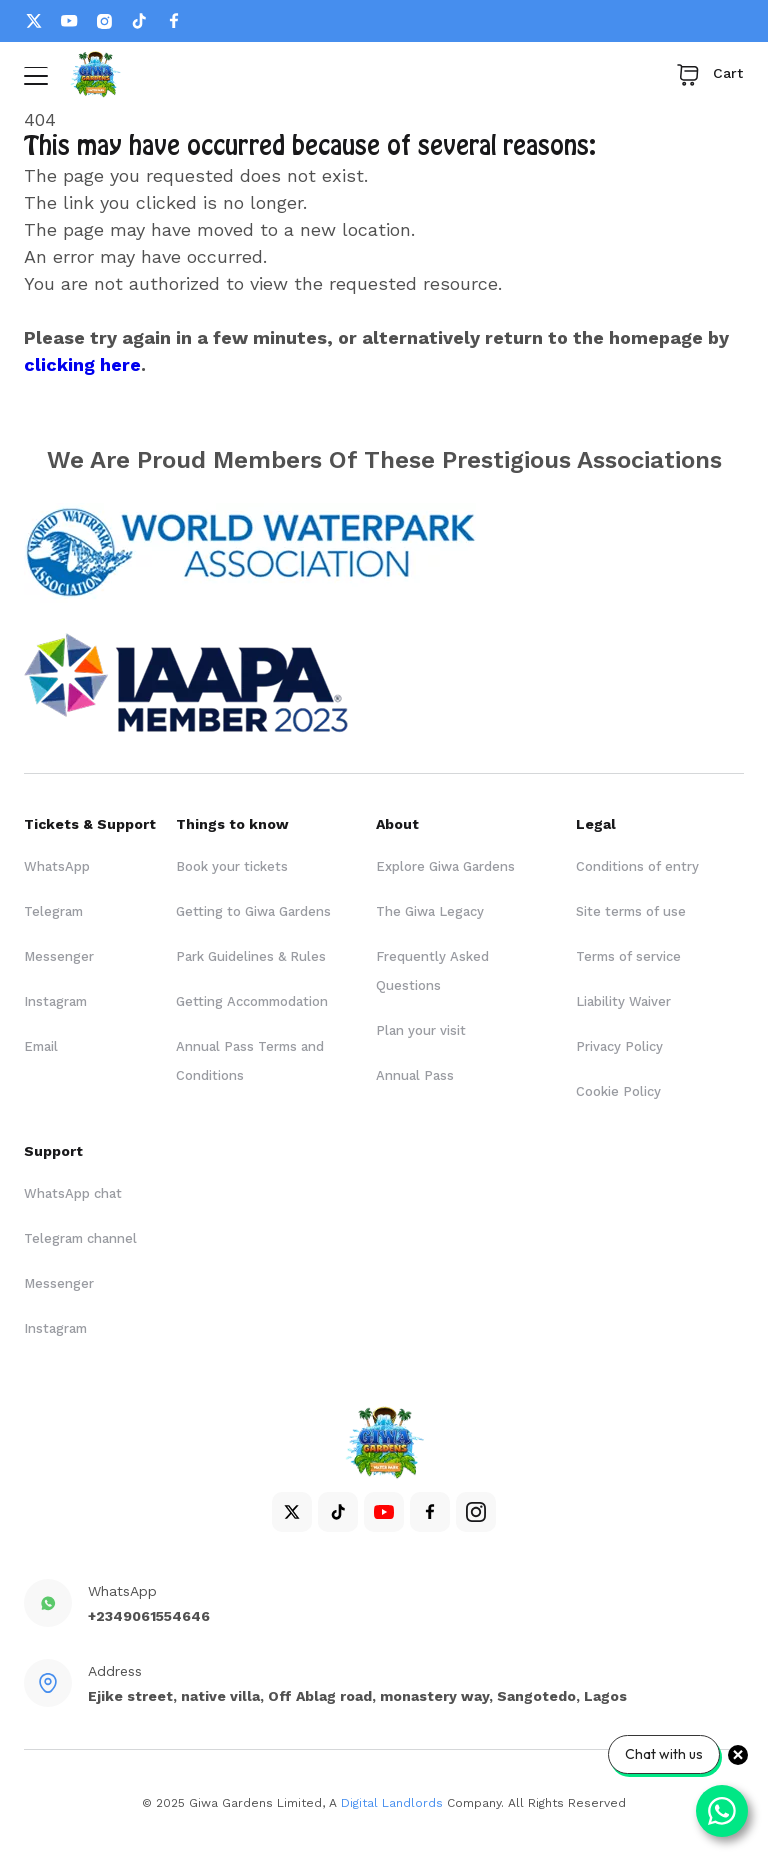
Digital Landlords (392, 1803)
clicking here (82, 364)
